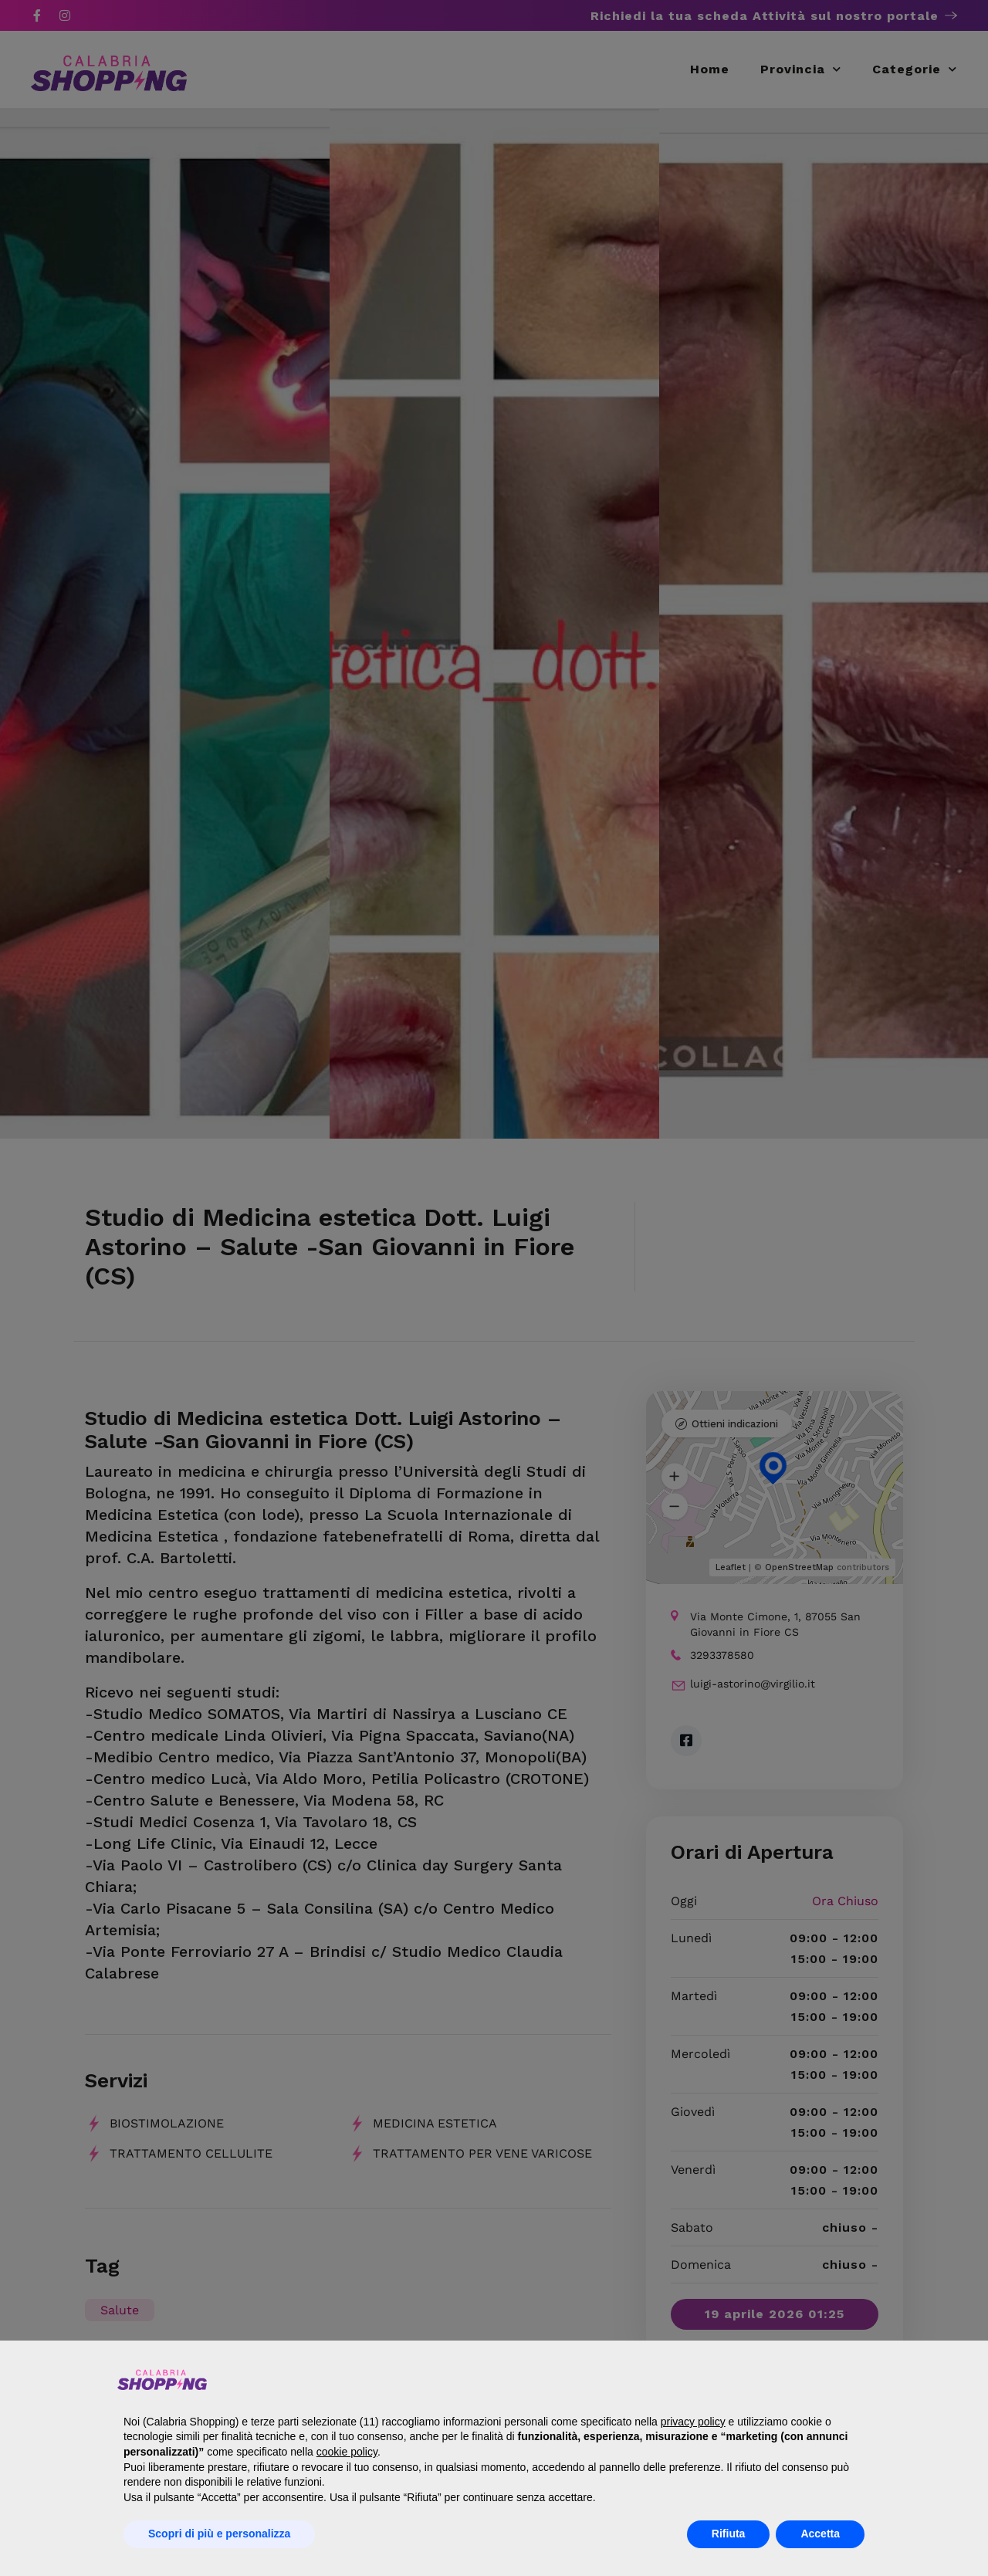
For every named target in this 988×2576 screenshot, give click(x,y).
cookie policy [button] (346, 2452)
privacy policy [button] (693, 2421)
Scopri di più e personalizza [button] (219, 2533)
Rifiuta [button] (729, 2533)
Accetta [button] (820, 2533)
